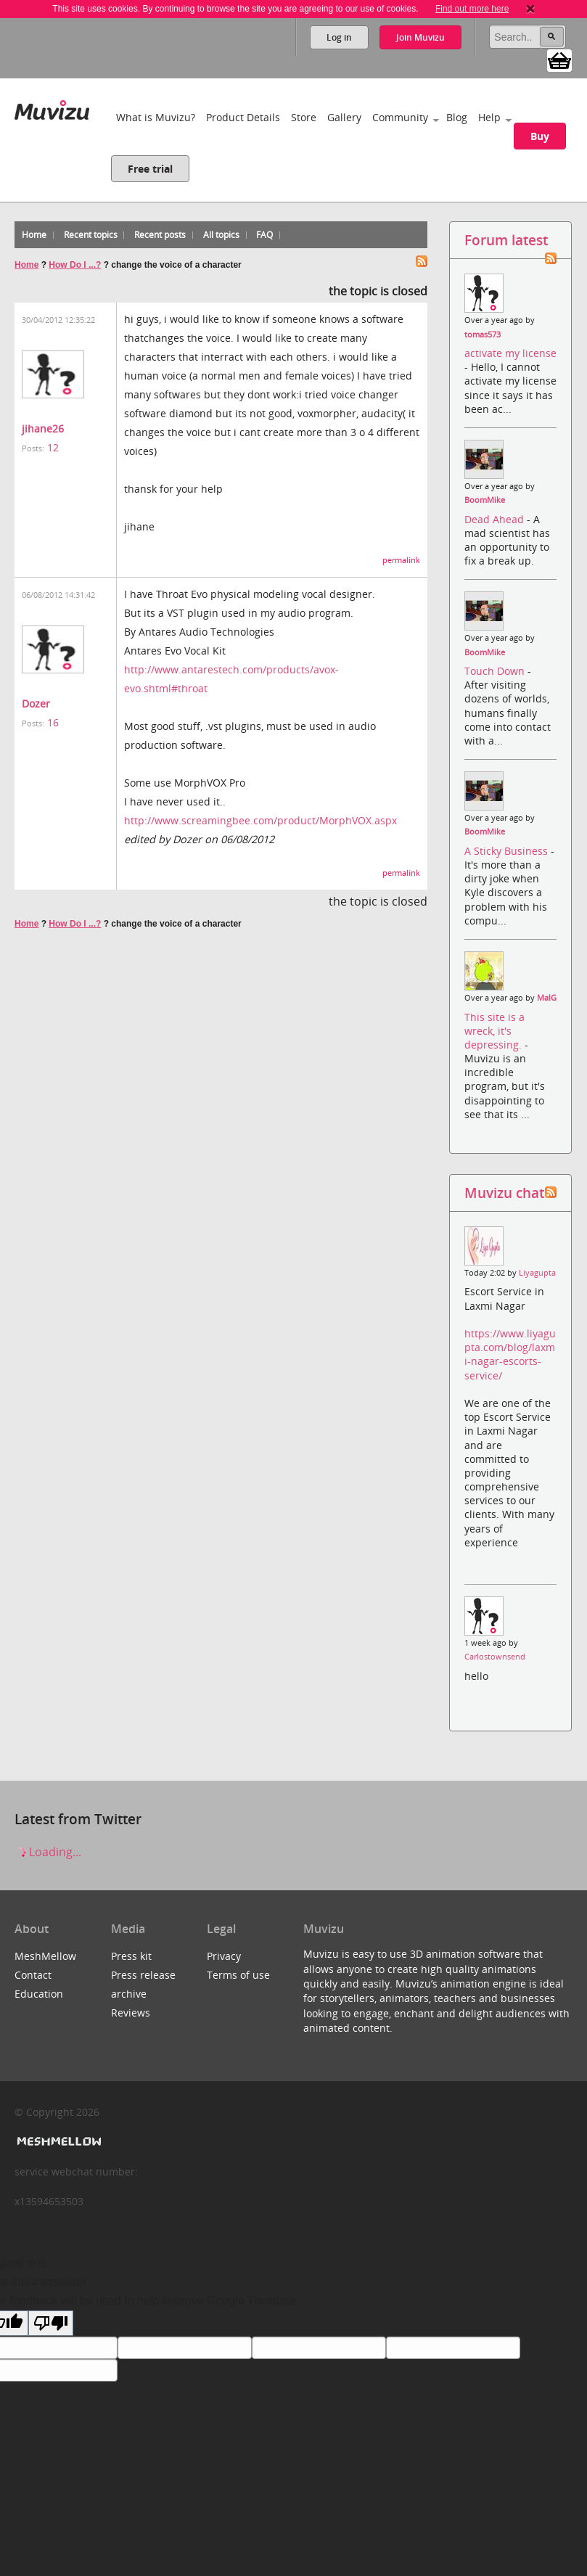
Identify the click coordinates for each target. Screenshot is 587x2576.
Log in (339, 37)
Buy (539, 136)
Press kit (131, 1956)
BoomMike (484, 500)
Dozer (36, 703)
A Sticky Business (507, 851)
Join (420, 37)
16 (53, 722)
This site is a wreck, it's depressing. (494, 1030)
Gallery (344, 117)
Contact (33, 1975)
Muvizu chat (504, 1193)
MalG (547, 998)
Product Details (243, 117)
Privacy (224, 1956)
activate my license (510, 353)
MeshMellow (45, 1956)
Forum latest (506, 240)
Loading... (48, 1852)
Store (303, 117)
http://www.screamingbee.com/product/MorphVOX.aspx (260, 820)
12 (53, 447)
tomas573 (482, 334)
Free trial (150, 169)
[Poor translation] (50, 2323)
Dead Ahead (495, 519)
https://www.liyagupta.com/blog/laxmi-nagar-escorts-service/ (510, 1354)
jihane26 (43, 428)
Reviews (130, 2012)
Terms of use (238, 1975)
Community (400, 117)
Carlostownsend (494, 1657)
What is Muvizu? (155, 117)
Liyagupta (537, 1273)
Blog (456, 117)
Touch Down (496, 671)
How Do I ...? (75, 265)
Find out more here (472, 9)
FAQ (264, 235)
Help (489, 117)
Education (39, 1994)
